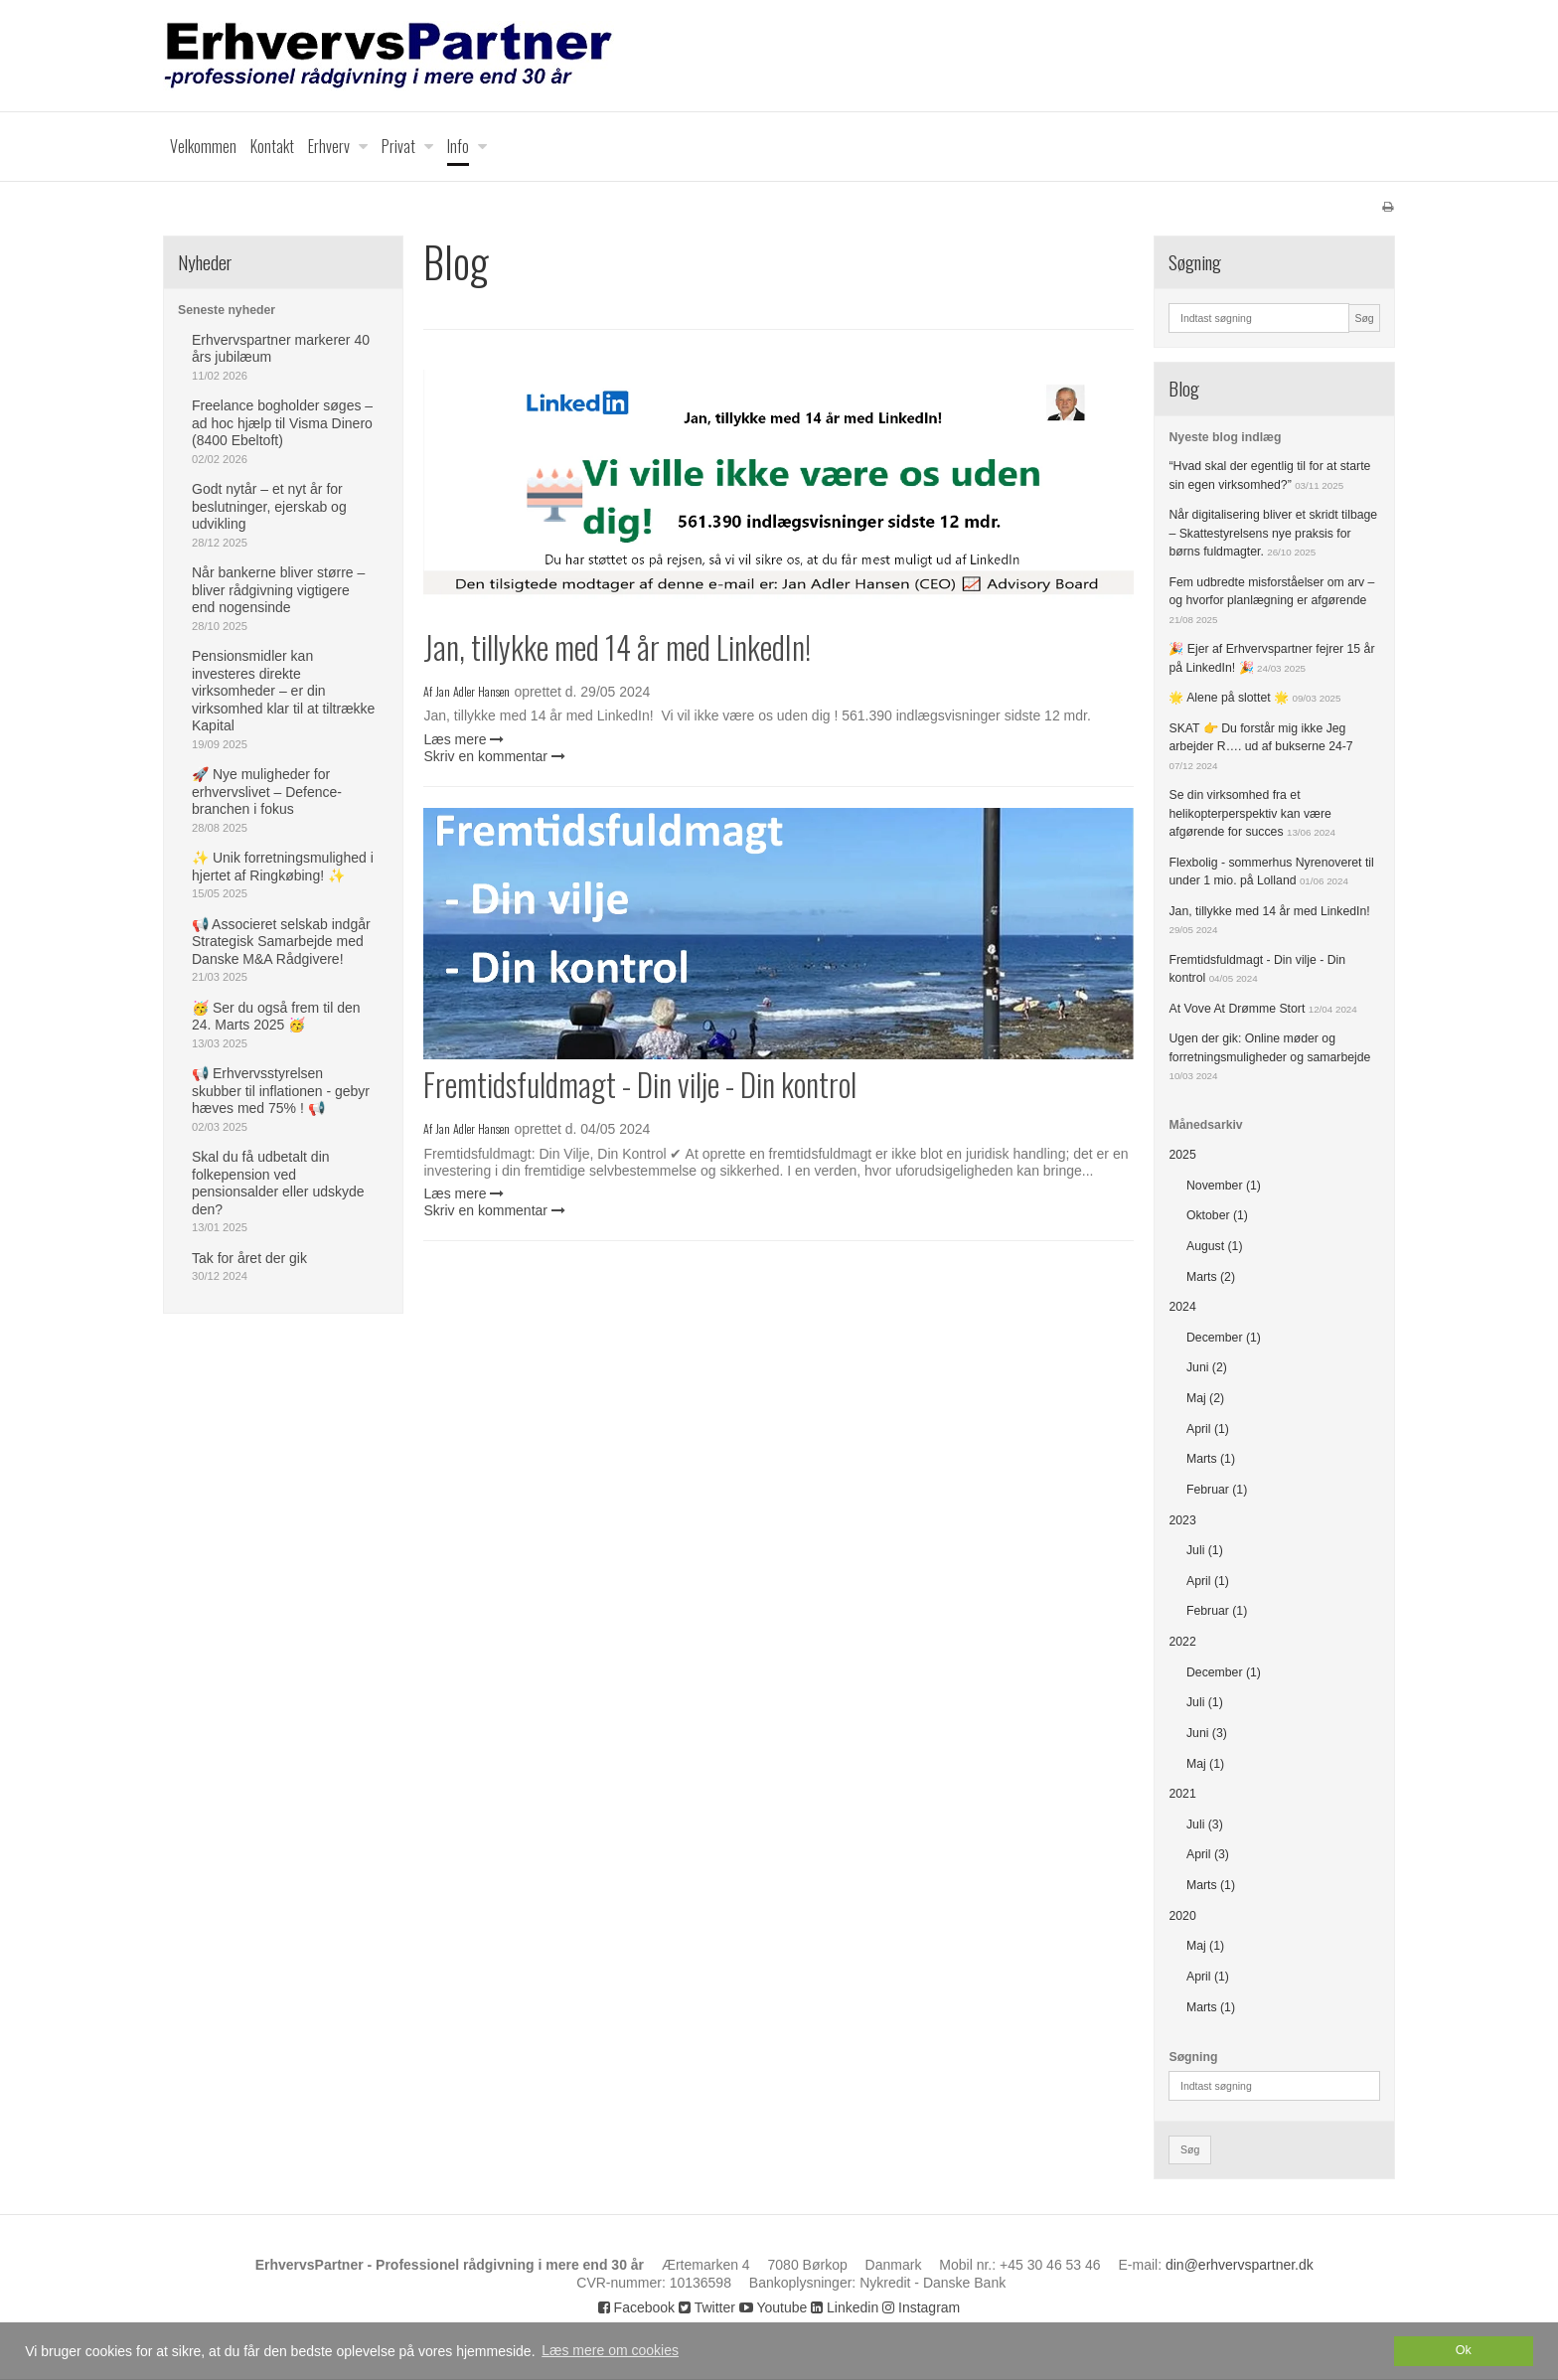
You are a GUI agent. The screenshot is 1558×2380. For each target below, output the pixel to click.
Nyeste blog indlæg (1224, 437)
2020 (1181, 1916)
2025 (1181, 1155)
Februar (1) (1216, 1490)
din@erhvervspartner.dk (1240, 2265)
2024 (1181, 1307)
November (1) (1223, 1185)
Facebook (636, 2307)
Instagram (921, 2307)
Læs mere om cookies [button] (610, 2350)
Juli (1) (1204, 1550)
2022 (1181, 1642)
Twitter (707, 2307)
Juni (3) (1206, 1733)
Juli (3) (1204, 1824)
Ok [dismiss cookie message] (1464, 2350)
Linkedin (844, 2307)
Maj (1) (1205, 1764)
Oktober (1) (1217, 1215)
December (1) (1223, 1338)
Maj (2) (1205, 1398)
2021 (1181, 1794)
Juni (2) (1206, 1367)
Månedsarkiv (1205, 1125)
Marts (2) (1210, 1277)
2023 (1181, 1520)
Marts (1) (1210, 1459)
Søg (1363, 318)
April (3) (1207, 1854)
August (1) (1214, 1246)
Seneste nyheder (226, 310)
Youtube (773, 2307)
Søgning (1192, 2057)
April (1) (1207, 1429)
